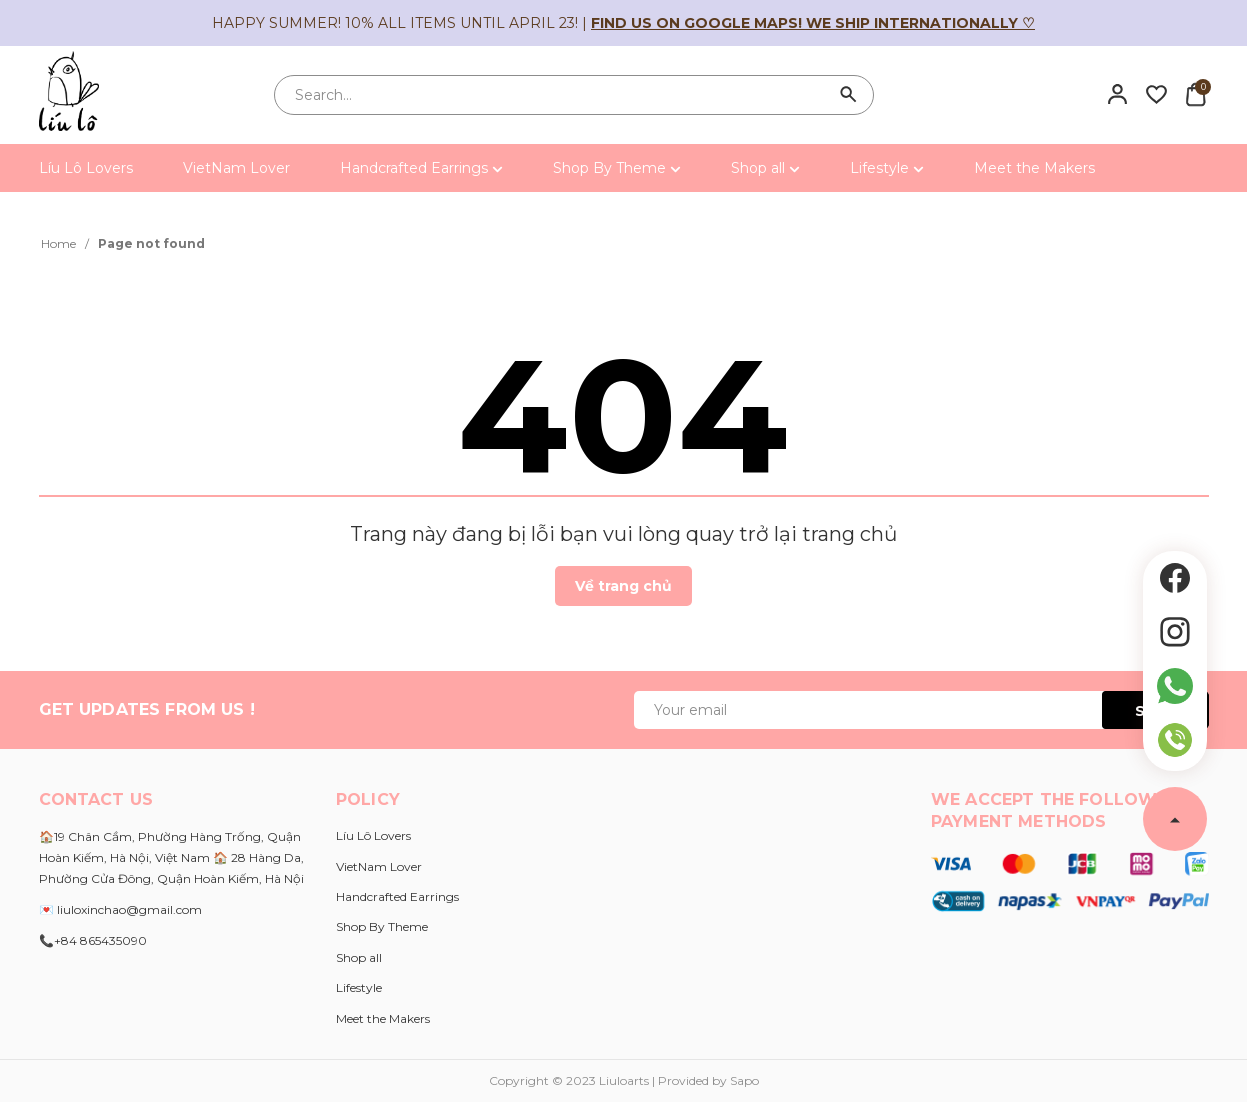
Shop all (765, 168)
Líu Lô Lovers (86, 168)
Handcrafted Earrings (421, 168)
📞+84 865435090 (93, 940)
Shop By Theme (617, 168)
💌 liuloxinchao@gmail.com (120, 909)
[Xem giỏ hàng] (1195, 94)
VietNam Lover (236, 168)
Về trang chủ (623, 586)
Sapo (744, 1080)
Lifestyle (887, 168)
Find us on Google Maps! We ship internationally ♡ (813, 23)
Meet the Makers (1034, 168)
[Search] (849, 95)
